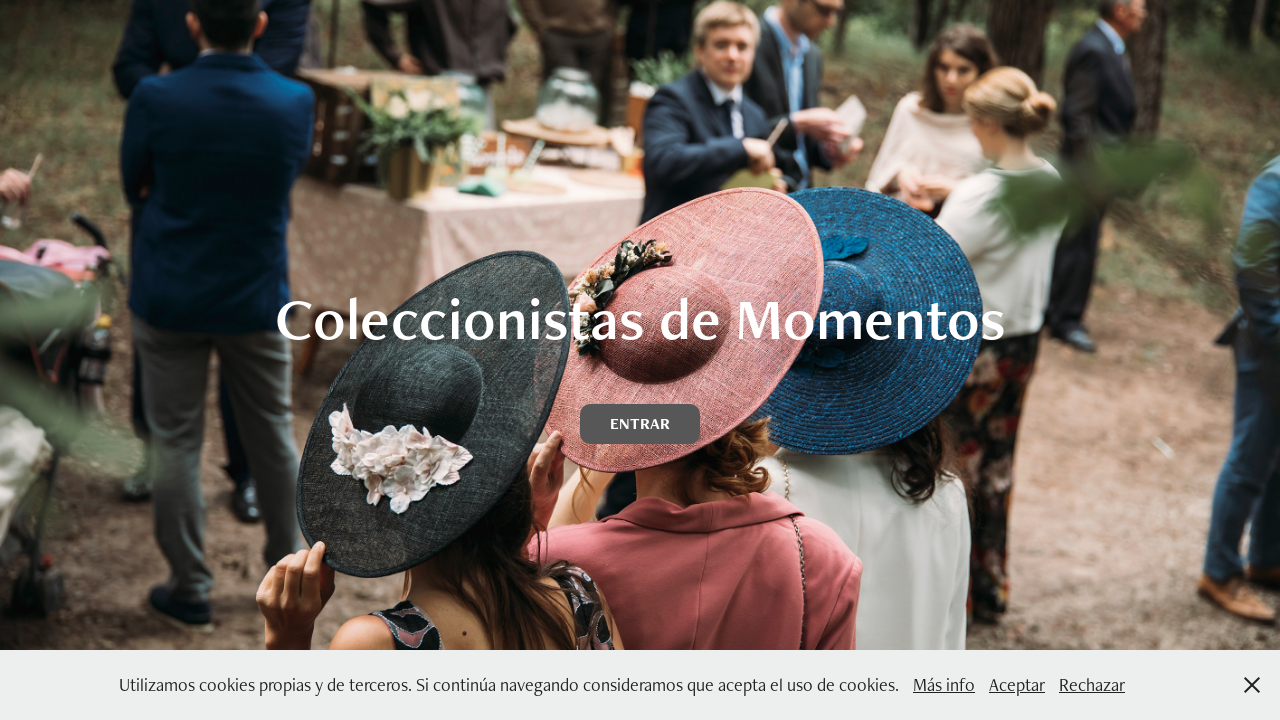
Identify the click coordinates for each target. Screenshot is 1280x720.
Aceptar (1017, 684)
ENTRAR (640, 423)
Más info (944, 684)
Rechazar (1092, 684)
